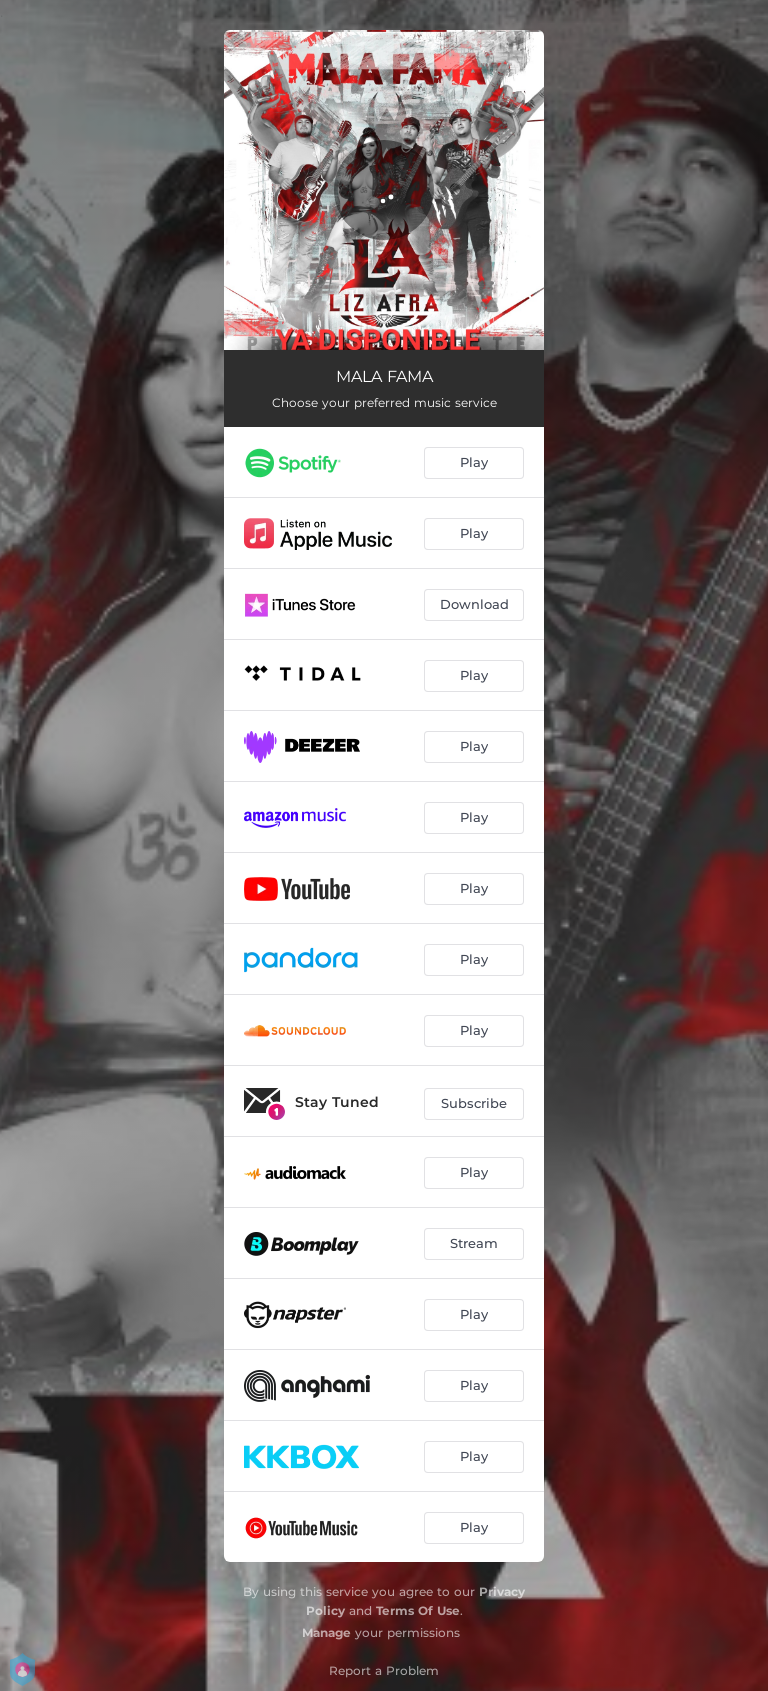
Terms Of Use (418, 1610)
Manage (326, 1632)
